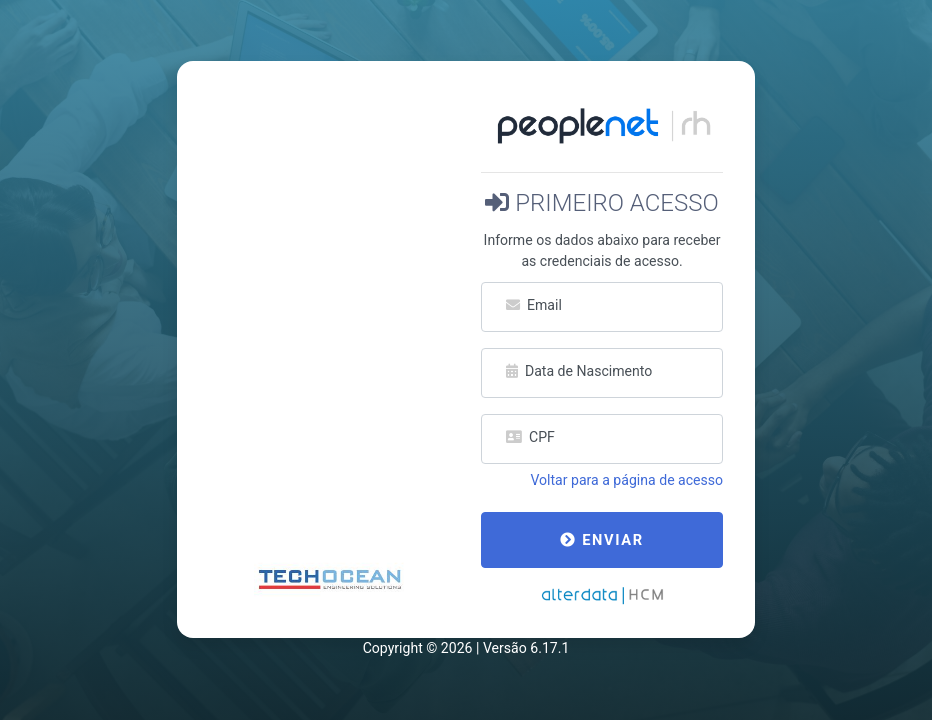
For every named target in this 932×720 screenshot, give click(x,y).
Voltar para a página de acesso (626, 480)
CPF (530, 437)
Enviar (601, 540)
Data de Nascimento (579, 371)
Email (534, 305)
